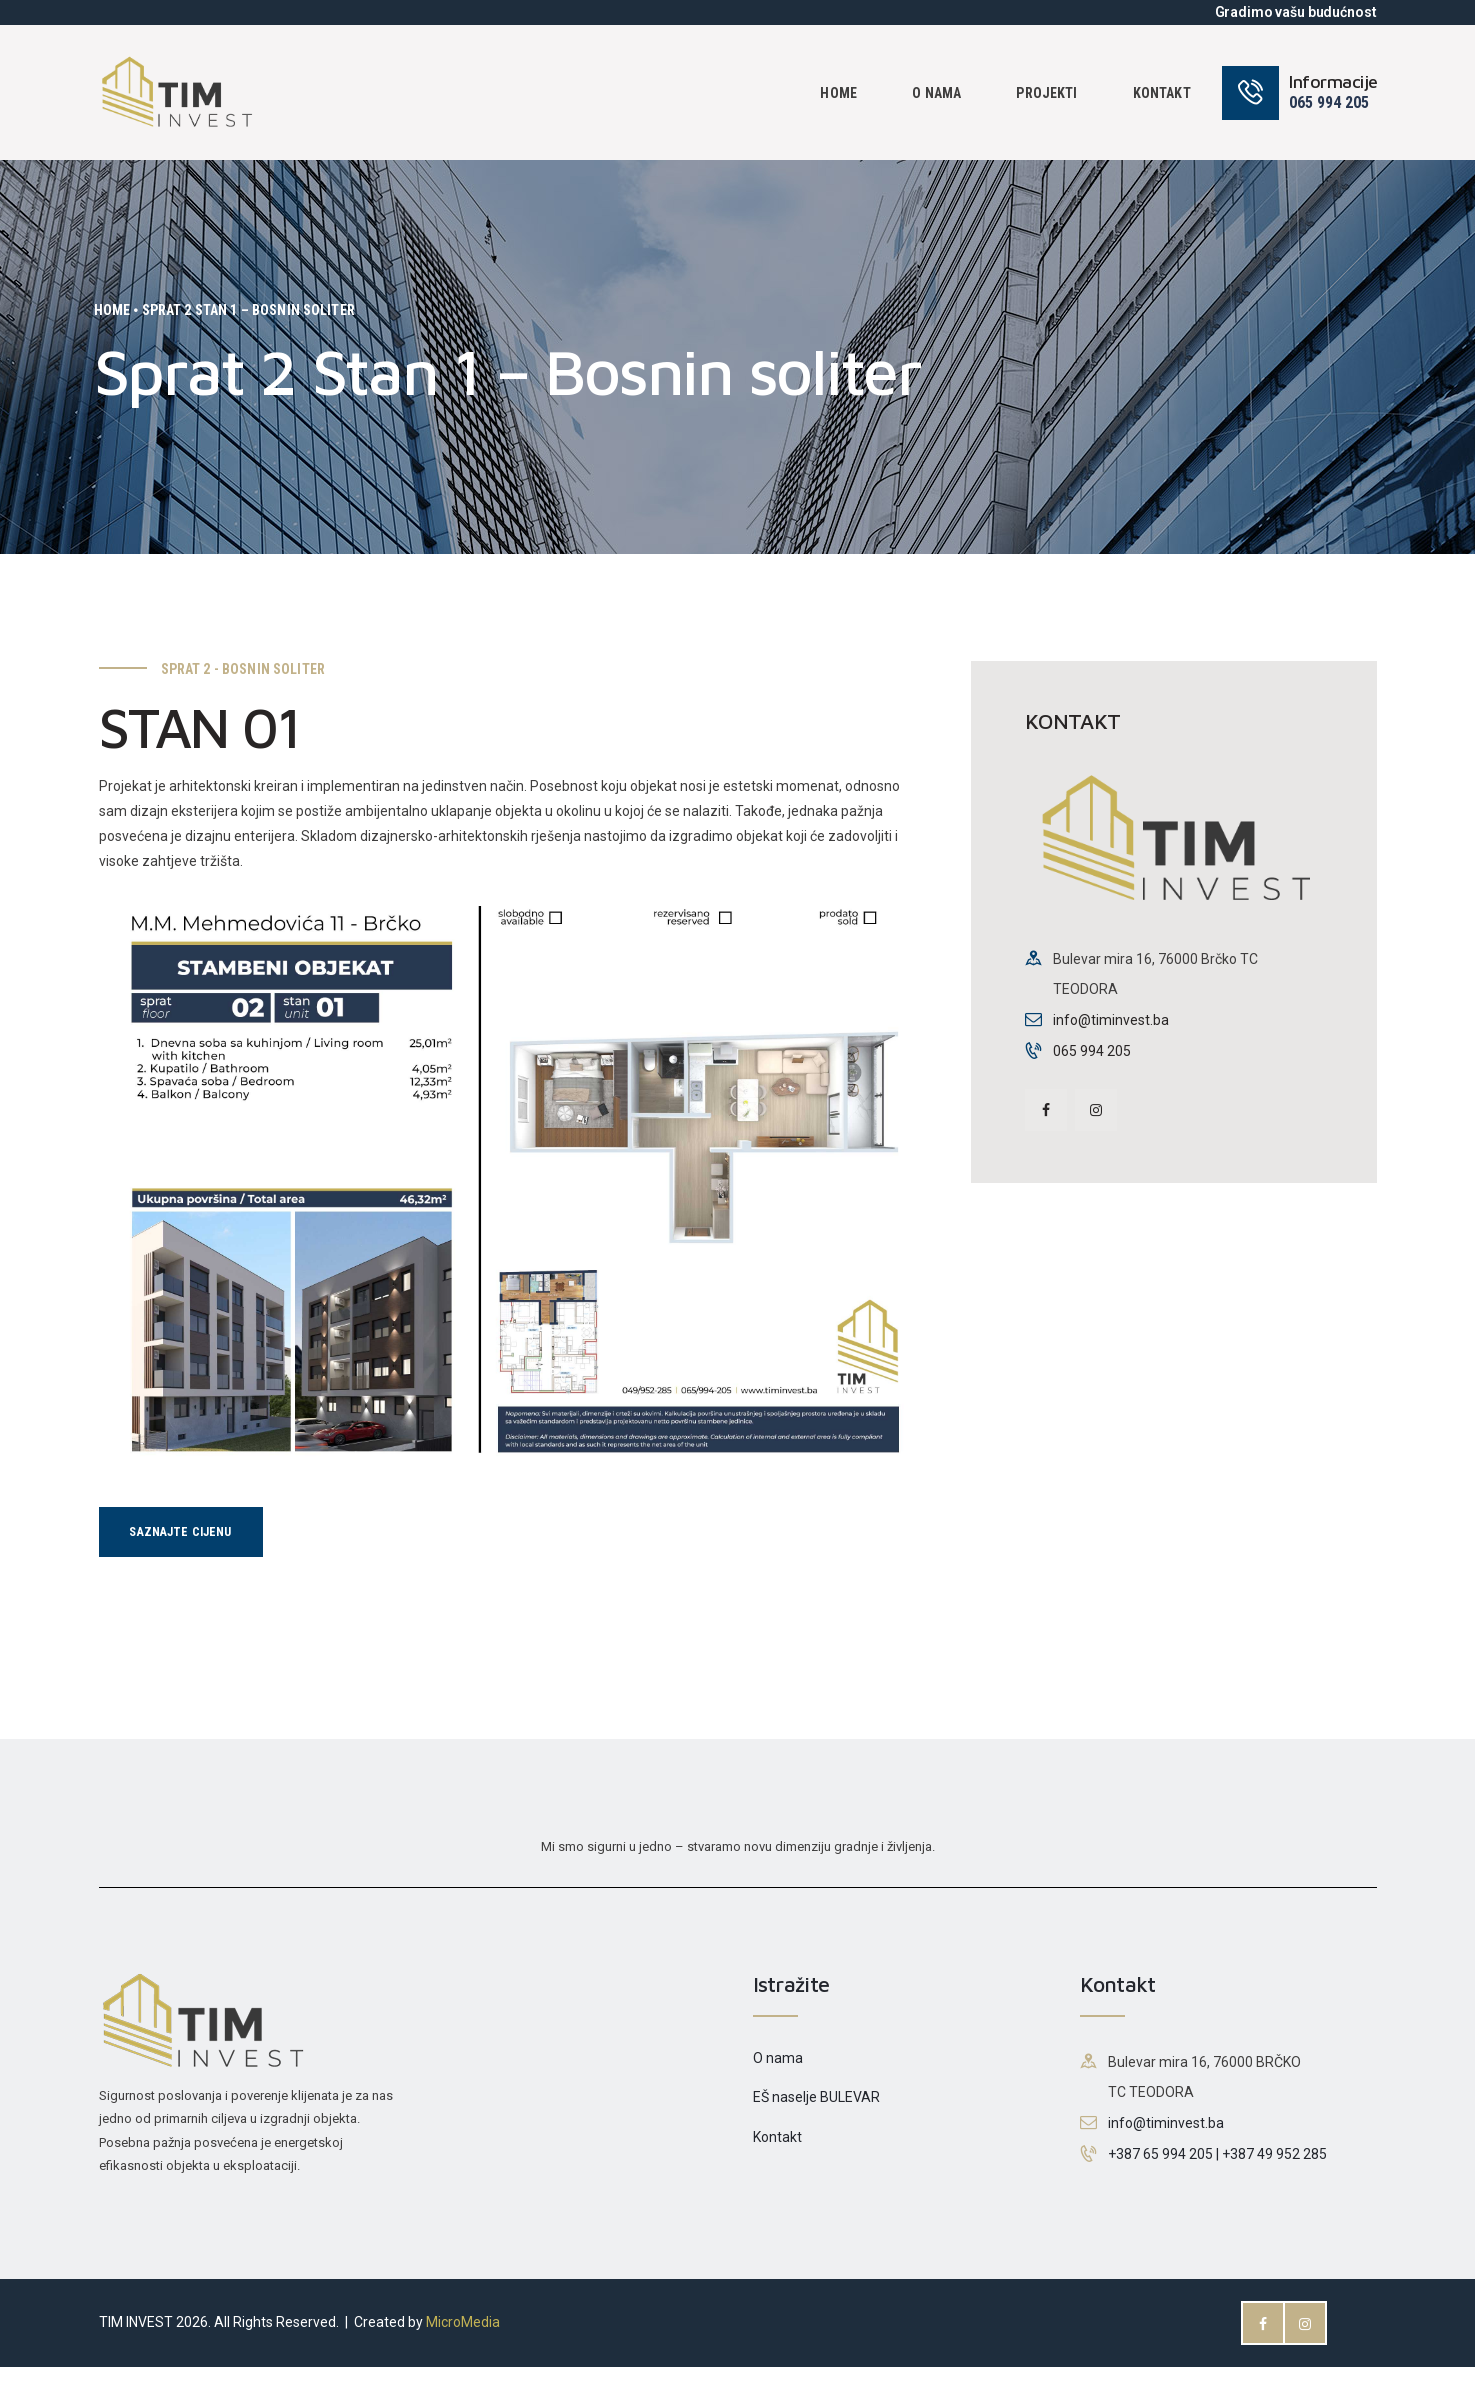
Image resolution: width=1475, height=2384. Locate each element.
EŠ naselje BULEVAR (816, 2115)
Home (112, 310)
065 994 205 (1092, 1051)
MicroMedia (463, 2340)
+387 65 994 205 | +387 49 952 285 (1217, 2172)
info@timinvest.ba (1111, 1020)
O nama (778, 2075)
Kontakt (777, 2154)
